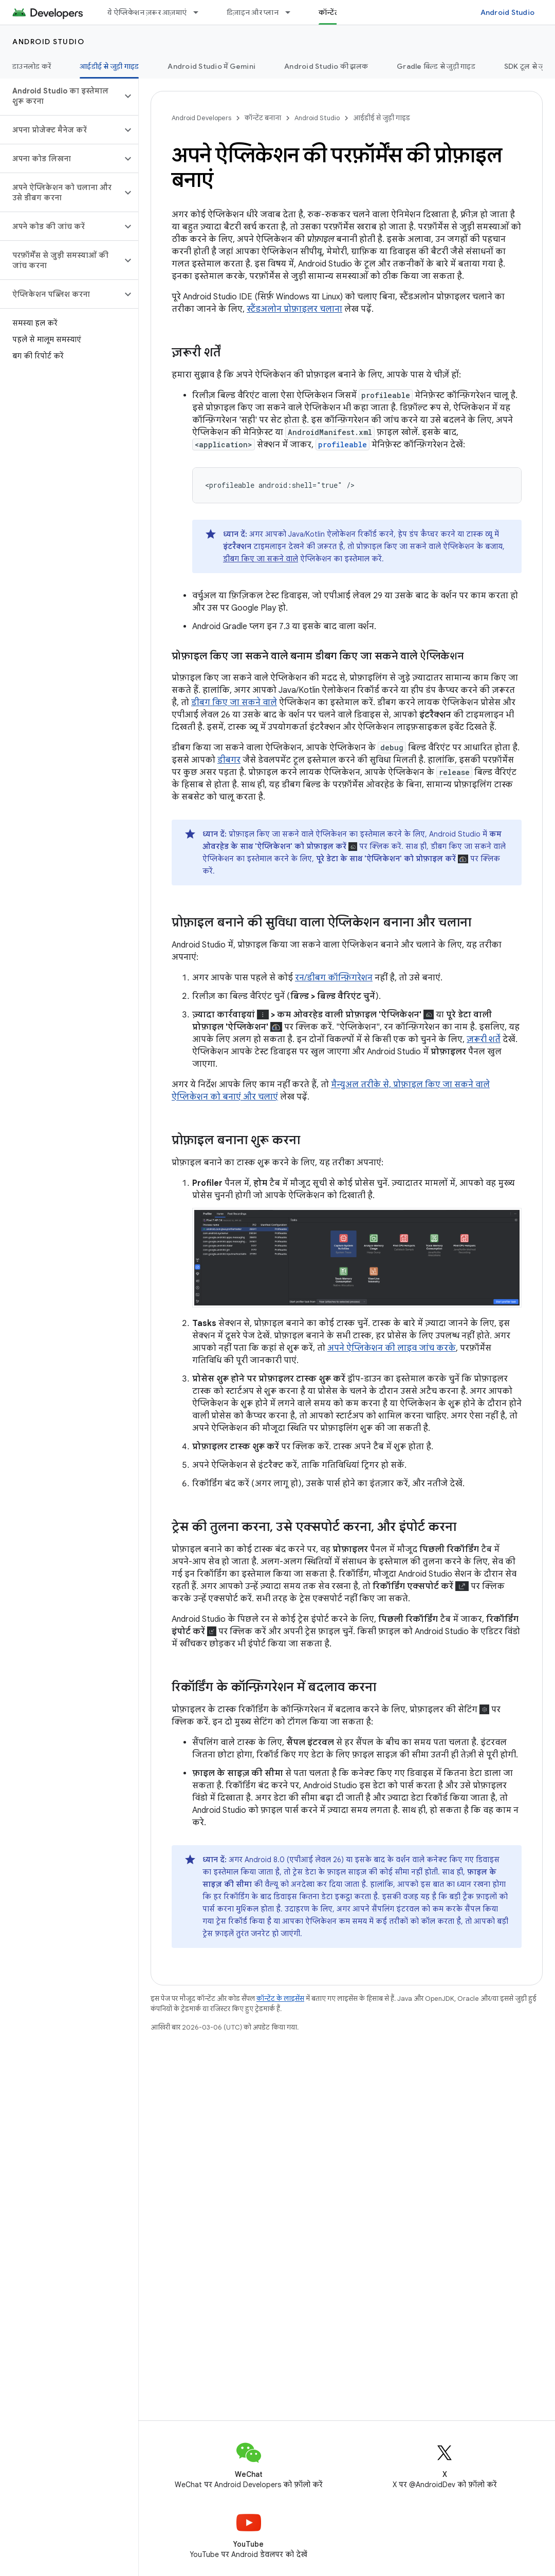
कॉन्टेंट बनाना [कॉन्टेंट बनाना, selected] (338, 12)
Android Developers (201, 117)
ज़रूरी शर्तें (484, 1039)
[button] (61, 96)
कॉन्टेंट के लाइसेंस (280, 1998)
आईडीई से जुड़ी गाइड (381, 117)
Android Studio (507, 12)
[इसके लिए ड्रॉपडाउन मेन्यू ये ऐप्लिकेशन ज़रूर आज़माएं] (200, 12)
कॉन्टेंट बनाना (263, 117)
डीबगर (228, 760)
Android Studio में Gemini (211, 66)
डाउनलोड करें (31, 66)
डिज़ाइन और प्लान (253, 12)
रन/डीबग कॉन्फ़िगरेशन (334, 978)
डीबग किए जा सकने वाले (260, 558)
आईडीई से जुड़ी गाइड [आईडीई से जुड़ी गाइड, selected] (109, 66)
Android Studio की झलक (326, 66)
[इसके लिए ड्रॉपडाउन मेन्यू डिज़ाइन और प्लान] (292, 12)
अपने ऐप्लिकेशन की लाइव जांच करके (391, 1348)
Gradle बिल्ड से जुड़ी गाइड (436, 66)
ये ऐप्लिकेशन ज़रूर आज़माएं (147, 12)
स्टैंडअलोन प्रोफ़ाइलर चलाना (294, 309)
